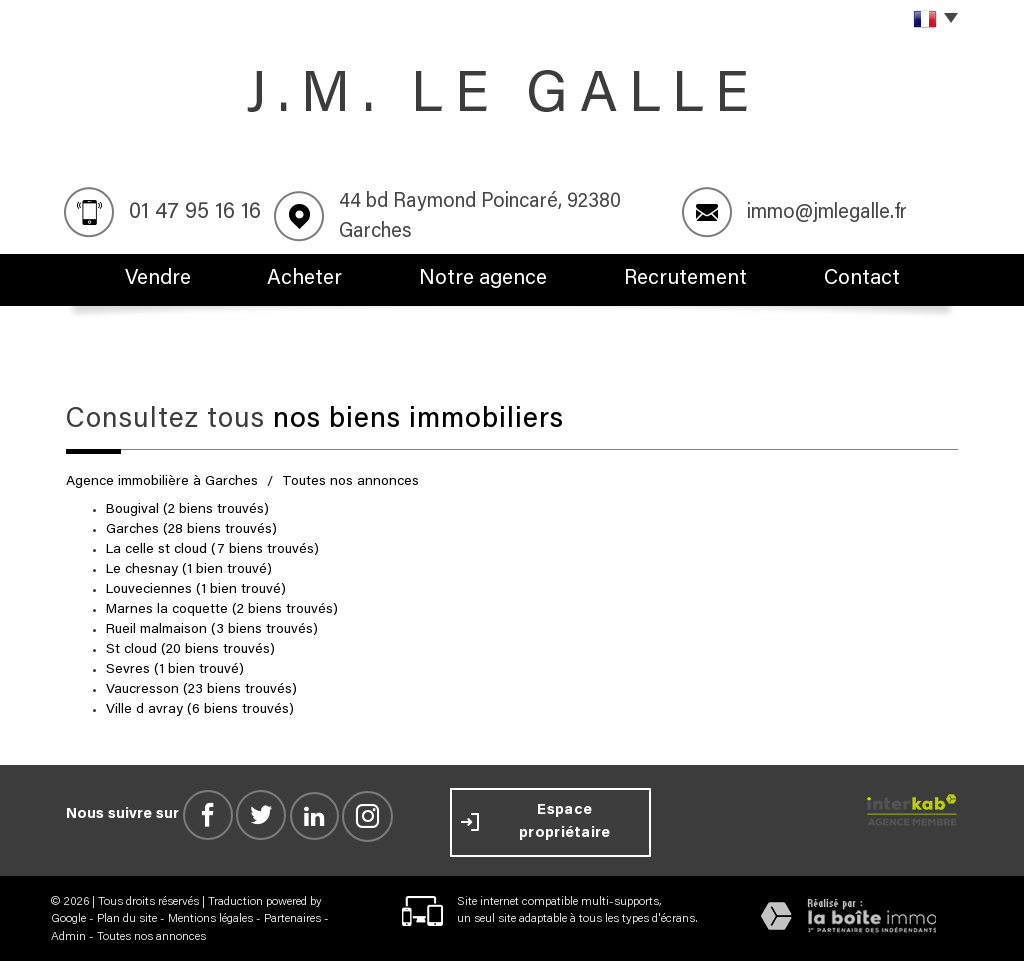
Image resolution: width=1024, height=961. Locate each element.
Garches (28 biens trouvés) (191, 528)
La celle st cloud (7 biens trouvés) (212, 548)
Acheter (309, 279)
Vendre (146, 279)
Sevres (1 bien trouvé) (175, 668)
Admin (68, 934)
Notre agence (493, 279)
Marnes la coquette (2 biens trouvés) (222, 608)
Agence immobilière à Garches (162, 480)
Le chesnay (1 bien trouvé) (189, 568)
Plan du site (127, 917)
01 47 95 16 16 (195, 213)
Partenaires (292, 917)
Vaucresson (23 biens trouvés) (201, 688)
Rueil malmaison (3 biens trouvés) (212, 628)
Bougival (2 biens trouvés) (187, 508)
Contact (874, 279)
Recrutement (693, 279)
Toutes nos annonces (151, 934)
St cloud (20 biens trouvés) (190, 648)
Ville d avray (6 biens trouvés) (200, 708)
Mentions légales (210, 917)
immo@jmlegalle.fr (827, 213)
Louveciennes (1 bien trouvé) (196, 588)
